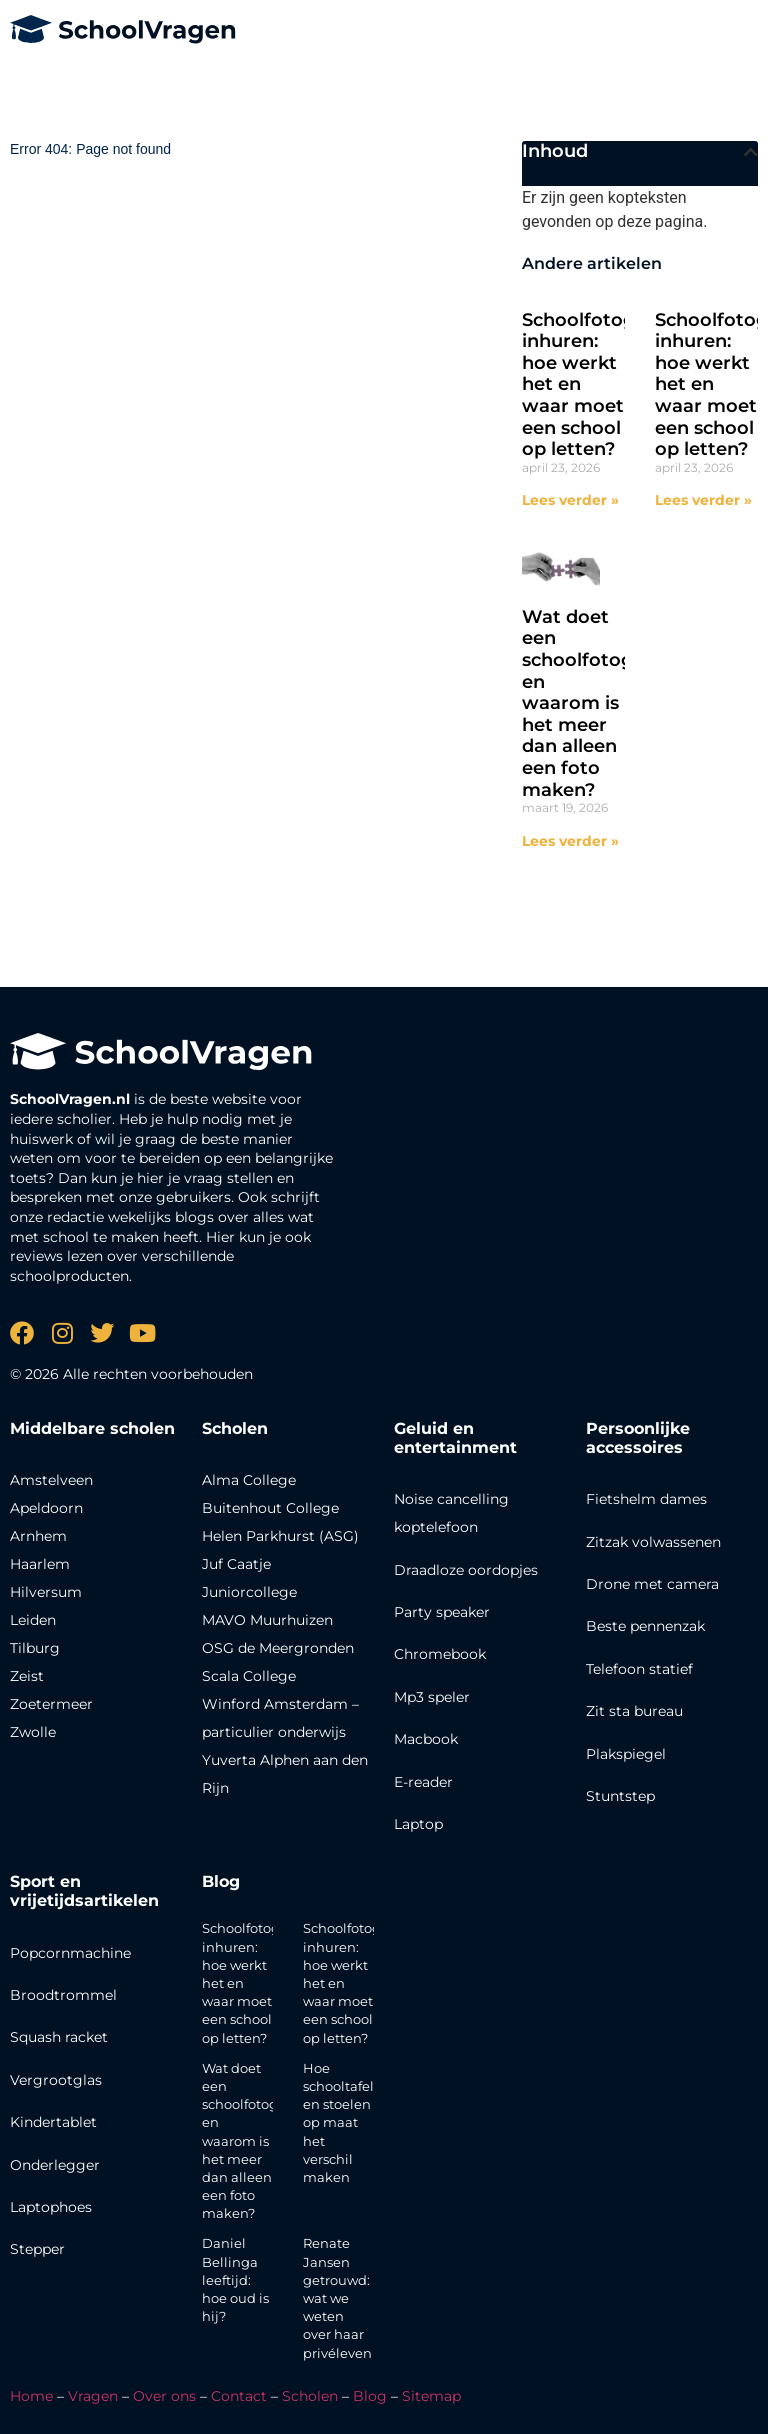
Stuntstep (620, 1796)
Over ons (164, 2396)
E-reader (423, 1782)
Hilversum (46, 1592)
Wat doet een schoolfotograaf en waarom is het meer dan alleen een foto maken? (595, 703)
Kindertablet (53, 2122)
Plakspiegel (626, 1754)
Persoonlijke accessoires (638, 1438)
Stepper (37, 2249)
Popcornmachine (70, 1953)
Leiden (33, 1620)
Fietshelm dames (646, 1499)
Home (31, 2396)
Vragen (93, 2396)
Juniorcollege (249, 1592)
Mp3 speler (432, 1697)
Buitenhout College (270, 1508)
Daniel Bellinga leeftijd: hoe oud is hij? (235, 2279)
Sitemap (431, 2396)
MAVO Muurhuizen (267, 1620)
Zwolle (33, 1732)
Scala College (249, 1676)
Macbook (426, 1739)
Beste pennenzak (645, 1626)
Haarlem (40, 1564)
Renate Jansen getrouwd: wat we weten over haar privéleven (337, 2297)
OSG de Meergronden (278, 1648)
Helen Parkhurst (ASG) (280, 1536)
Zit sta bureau (634, 1711)
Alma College (249, 1480)
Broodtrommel (63, 1995)
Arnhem (38, 1536)
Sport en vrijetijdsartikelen (84, 1891)
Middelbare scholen (92, 1428)
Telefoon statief (639, 1669)
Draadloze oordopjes (466, 1570)
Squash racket (59, 2037)
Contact (239, 2396)
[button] (751, 152)
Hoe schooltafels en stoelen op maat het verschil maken (341, 2122)
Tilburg (35, 1648)
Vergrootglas (56, 2080)
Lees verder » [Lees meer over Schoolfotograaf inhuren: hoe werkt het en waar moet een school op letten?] (570, 500)
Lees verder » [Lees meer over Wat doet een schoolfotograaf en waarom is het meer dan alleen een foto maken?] (570, 841)
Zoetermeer (51, 1704)
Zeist (27, 1676)
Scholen (310, 2396)
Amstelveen (51, 1480)
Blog (221, 1881)
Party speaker (442, 1612)
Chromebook (440, 1654)
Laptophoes (51, 2207)
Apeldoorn (46, 1508)
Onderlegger (55, 2165)
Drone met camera (652, 1584)
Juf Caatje (236, 1564)
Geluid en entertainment (455, 1438)
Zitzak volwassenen (653, 1542)
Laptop (418, 1824)
